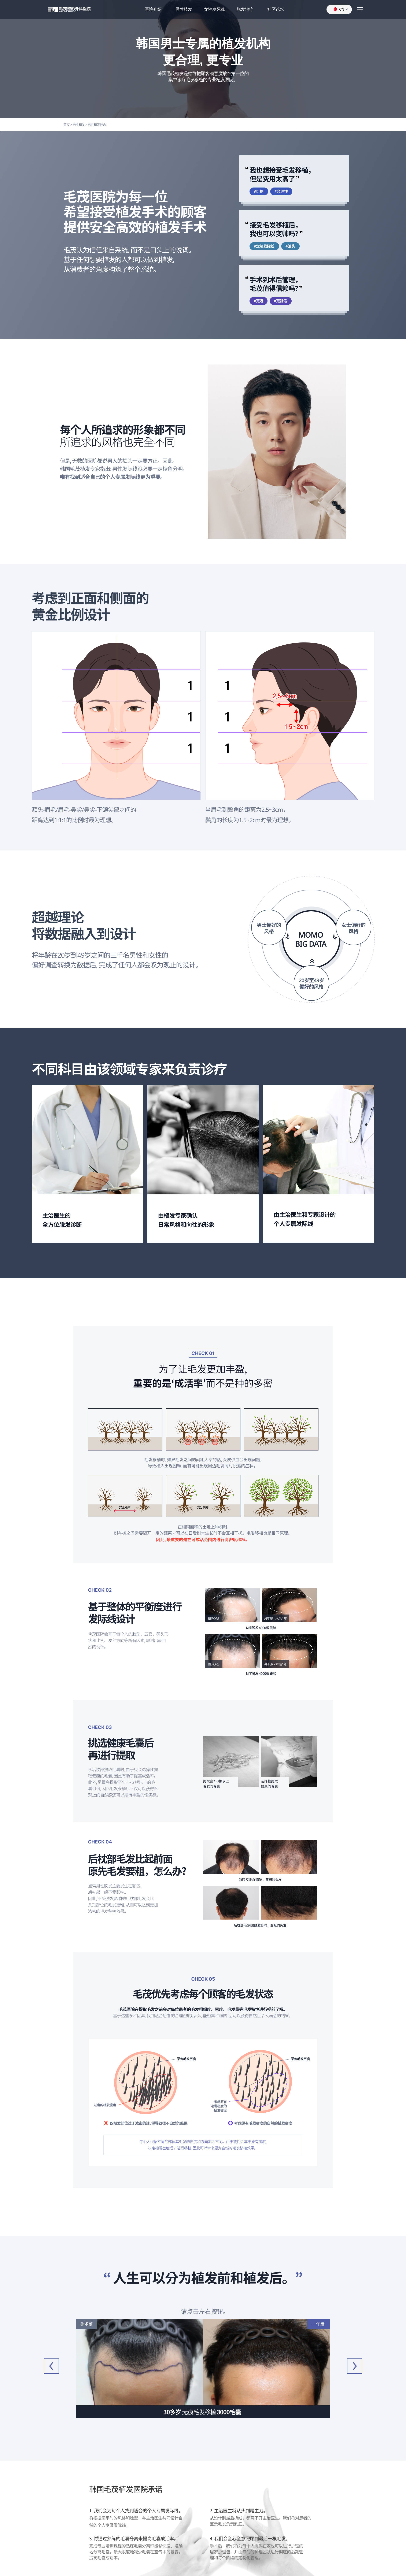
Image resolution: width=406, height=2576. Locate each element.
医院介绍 (153, 9)
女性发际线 (214, 9)
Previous (51, 2366)
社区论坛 (275, 9)
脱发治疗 (245, 9)
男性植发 (183, 9)
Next (354, 2366)
